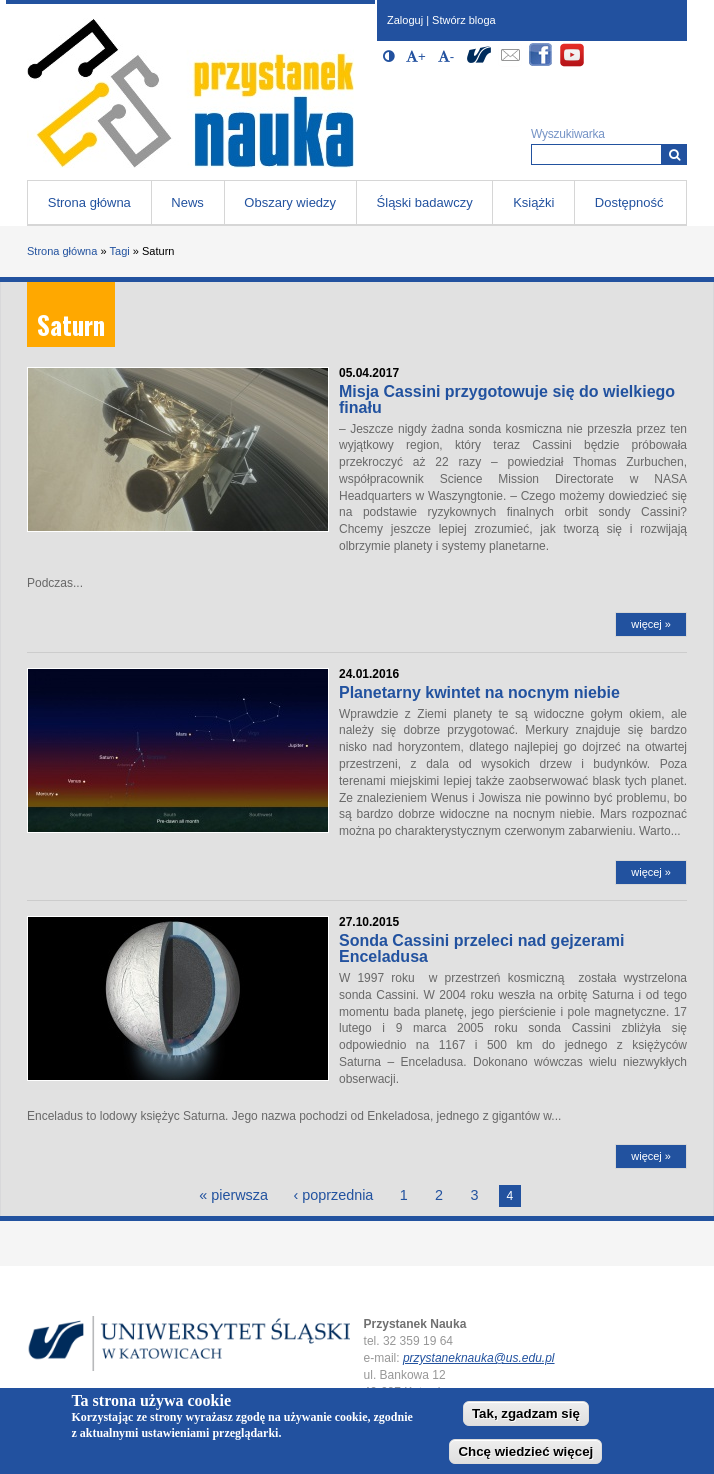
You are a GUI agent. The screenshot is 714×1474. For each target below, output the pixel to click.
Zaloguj (405, 20)
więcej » (651, 624)
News (187, 202)
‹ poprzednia (333, 1195)
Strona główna (89, 202)
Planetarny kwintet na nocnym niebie (479, 692)
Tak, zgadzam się (526, 1413)
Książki (533, 202)
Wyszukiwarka (568, 134)
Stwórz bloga (464, 20)
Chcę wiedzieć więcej (525, 1451)
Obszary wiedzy (290, 202)
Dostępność (629, 202)
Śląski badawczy (425, 202)
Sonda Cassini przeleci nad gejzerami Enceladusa (481, 948)
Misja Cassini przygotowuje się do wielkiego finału (507, 399)
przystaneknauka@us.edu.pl (479, 1358)
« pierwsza (233, 1195)
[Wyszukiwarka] (674, 154)
